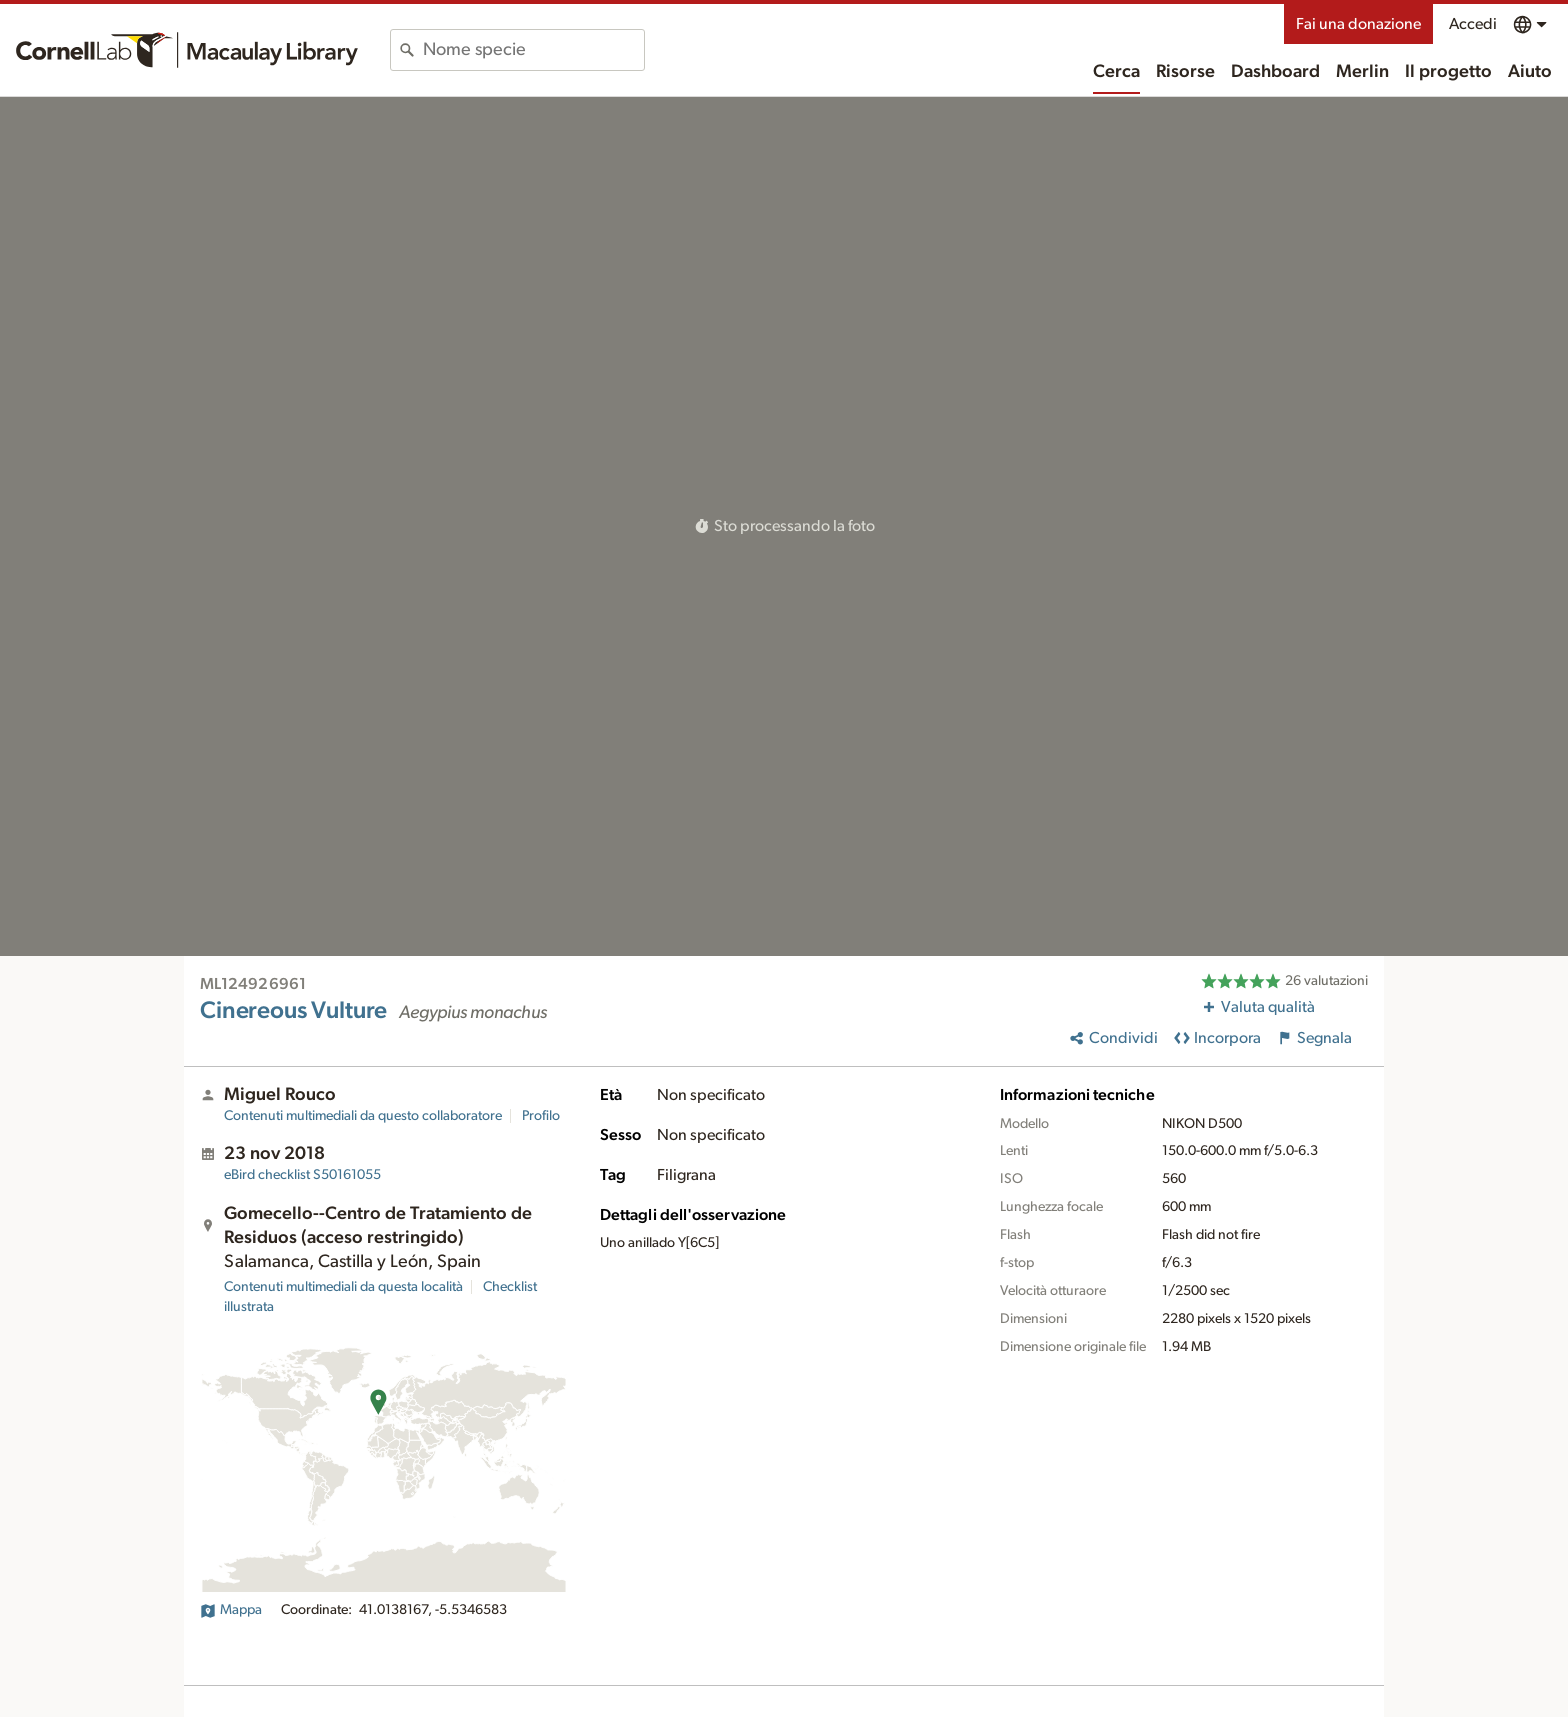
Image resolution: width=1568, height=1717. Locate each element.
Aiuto (1530, 72)
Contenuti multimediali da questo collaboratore (363, 1116)
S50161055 (302, 1175)
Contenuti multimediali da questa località (343, 1287)
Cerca (1116, 72)
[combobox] (533, 50)
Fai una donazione (1358, 24)
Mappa (231, 1610)
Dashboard (1275, 72)
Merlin (1362, 72)
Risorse (1185, 72)
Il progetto (1448, 72)
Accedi (1473, 24)
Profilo (541, 1116)
